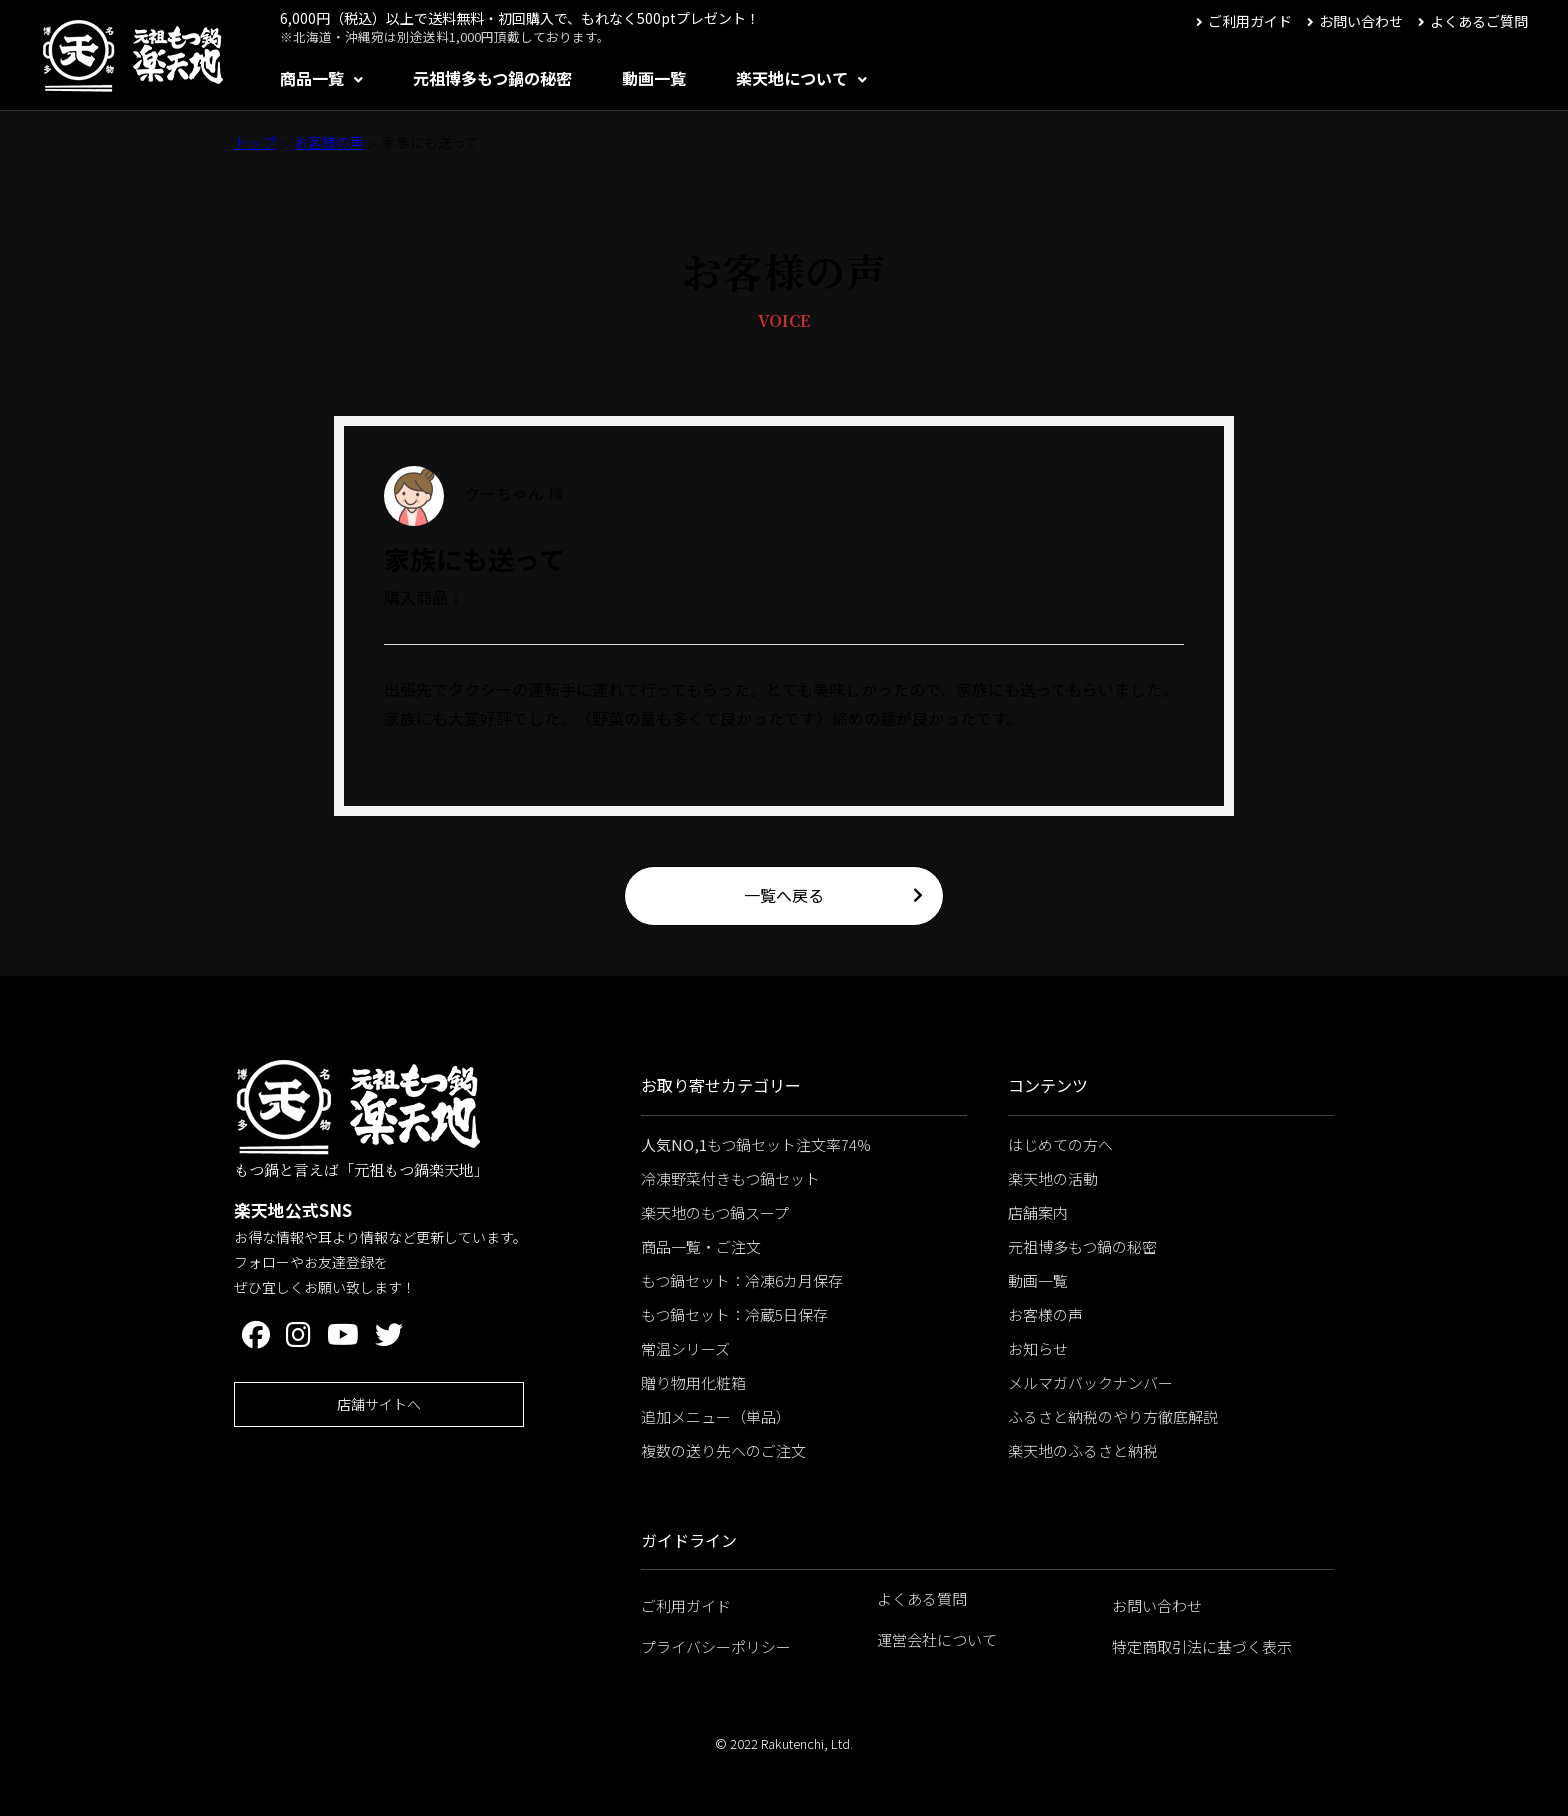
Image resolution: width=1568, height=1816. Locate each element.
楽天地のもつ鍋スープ (715, 1212)
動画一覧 (654, 78)
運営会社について (937, 1639)
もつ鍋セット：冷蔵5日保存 (734, 1314)
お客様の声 (329, 142)
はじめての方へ (1060, 1144)
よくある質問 (922, 1598)
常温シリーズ (685, 1348)
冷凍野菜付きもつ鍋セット (730, 1178)
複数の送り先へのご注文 (723, 1450)
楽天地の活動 (1053, 1178)
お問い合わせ (1361, 21)
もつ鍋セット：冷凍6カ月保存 (742, 1280)
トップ (255, 142)
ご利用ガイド (1250, 21)
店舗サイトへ (379, 1404)
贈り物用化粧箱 (693, 1382)
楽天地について (792, 78)
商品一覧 (312, 78)
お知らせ (1038, 1348)
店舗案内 (1038, 1212)
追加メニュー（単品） (716, 1416)
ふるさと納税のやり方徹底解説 (1113, 1416)
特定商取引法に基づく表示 (1202, 1646)
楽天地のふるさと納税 (1083, 1450)
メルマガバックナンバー (1090, 1382)
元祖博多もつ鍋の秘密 (492, 78)
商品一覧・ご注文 (701, 1246)
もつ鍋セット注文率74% (756, 1144)
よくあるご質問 (1479, 21)
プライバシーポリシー (716, 1646)
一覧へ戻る (784, 895)
